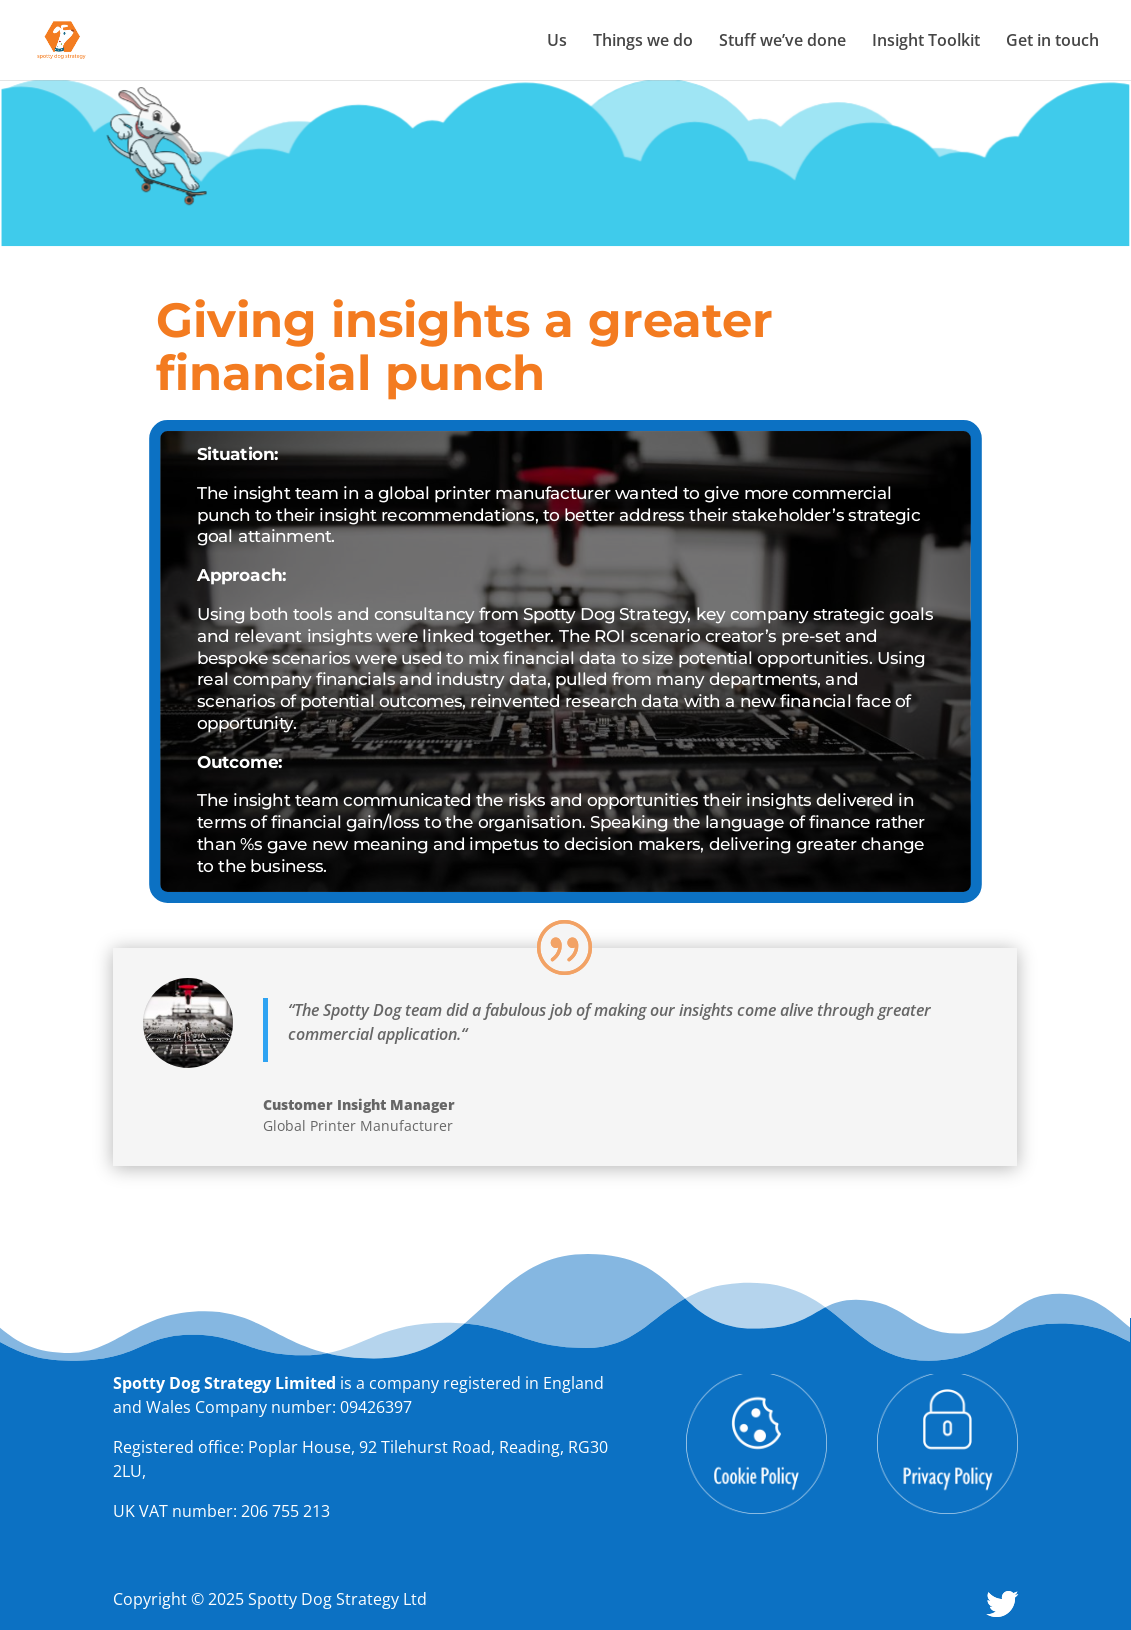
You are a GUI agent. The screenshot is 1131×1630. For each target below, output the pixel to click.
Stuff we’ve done (782, 42)
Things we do (643, 42)
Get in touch (1052, 42)
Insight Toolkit (926, 42)
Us (557, 42)
